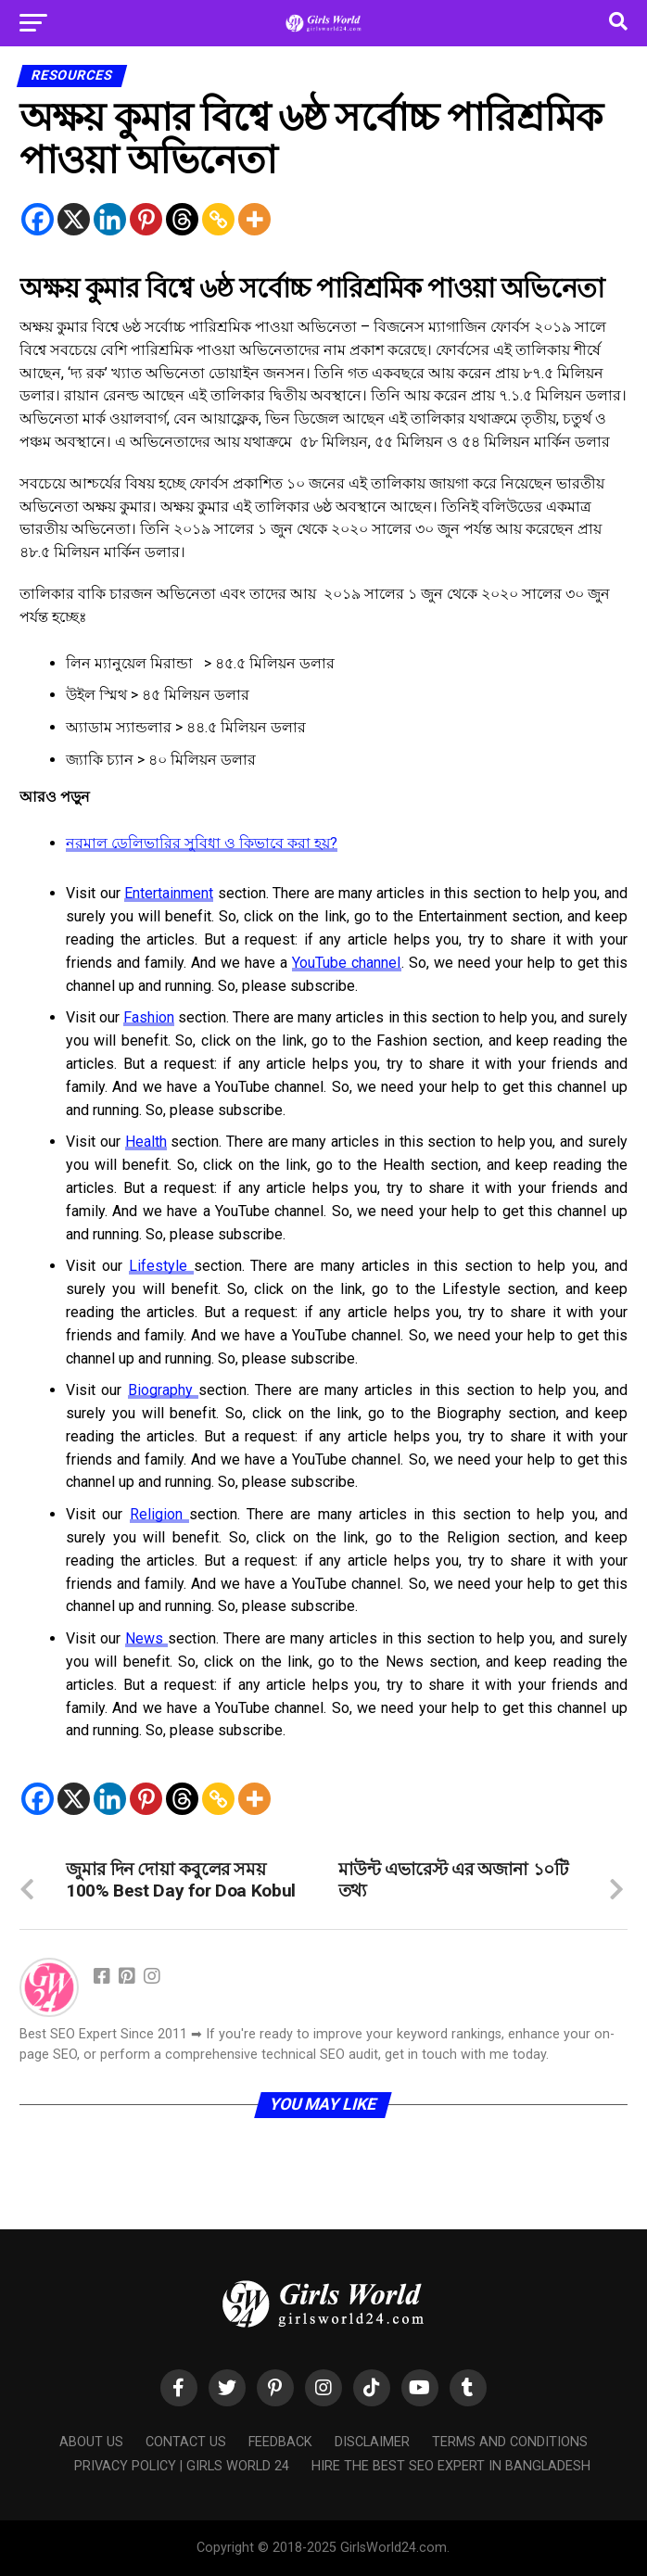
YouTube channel (346, 962)
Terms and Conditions (510, 2442)
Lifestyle (161, 1266)
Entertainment (168, 893)
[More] (254, 219)
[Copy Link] (218, 219)
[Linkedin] (110, 219)
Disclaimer (372, 2442)
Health (146, 1141)
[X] (73, 219)
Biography (163, 1390)
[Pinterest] (146, 219)
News (146, 1638)
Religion (159, 1514)
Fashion (148, 1017)
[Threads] (182, 219)
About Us (91, 2442)
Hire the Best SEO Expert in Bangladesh (450, 2466)
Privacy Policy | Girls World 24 (181, 2466)
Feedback (280, 2442)
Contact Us (186, 2442)
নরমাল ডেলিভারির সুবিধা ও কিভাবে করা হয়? (201, 843)
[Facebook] (37, 219)
